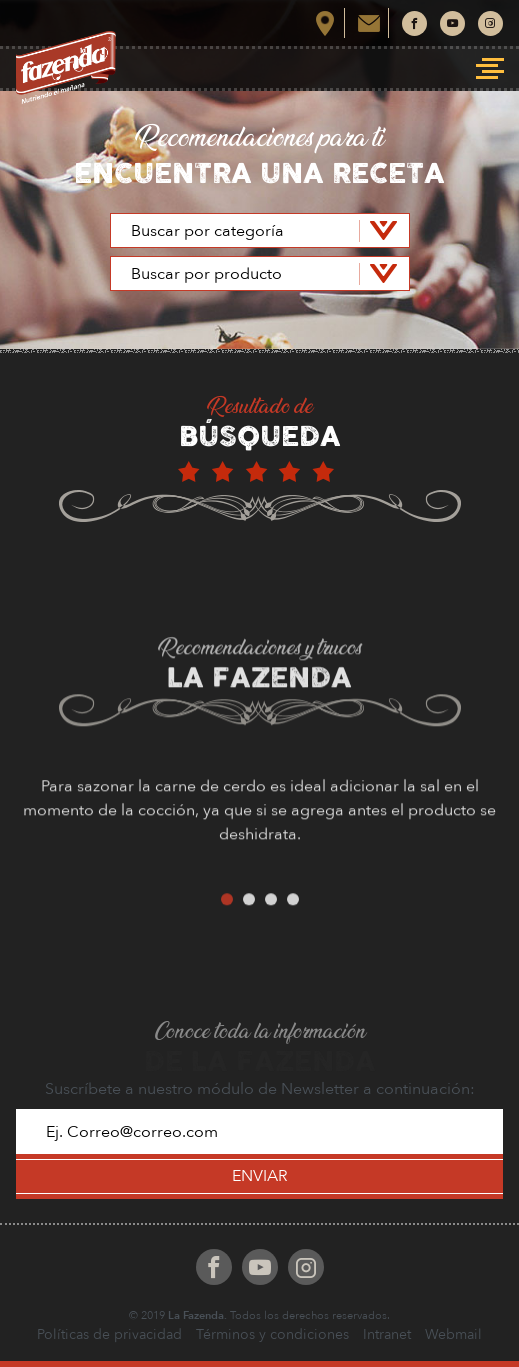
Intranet (387, 1334)
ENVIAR (260, 1176)
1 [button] (227, 920)
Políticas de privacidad (109, 1334)
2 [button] (249, 920)
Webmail (453, 1334)
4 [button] (293, 920)
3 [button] (271, 920)
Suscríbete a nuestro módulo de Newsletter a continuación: (260, 1089)
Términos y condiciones (272, 1334)
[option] (259, 839)
